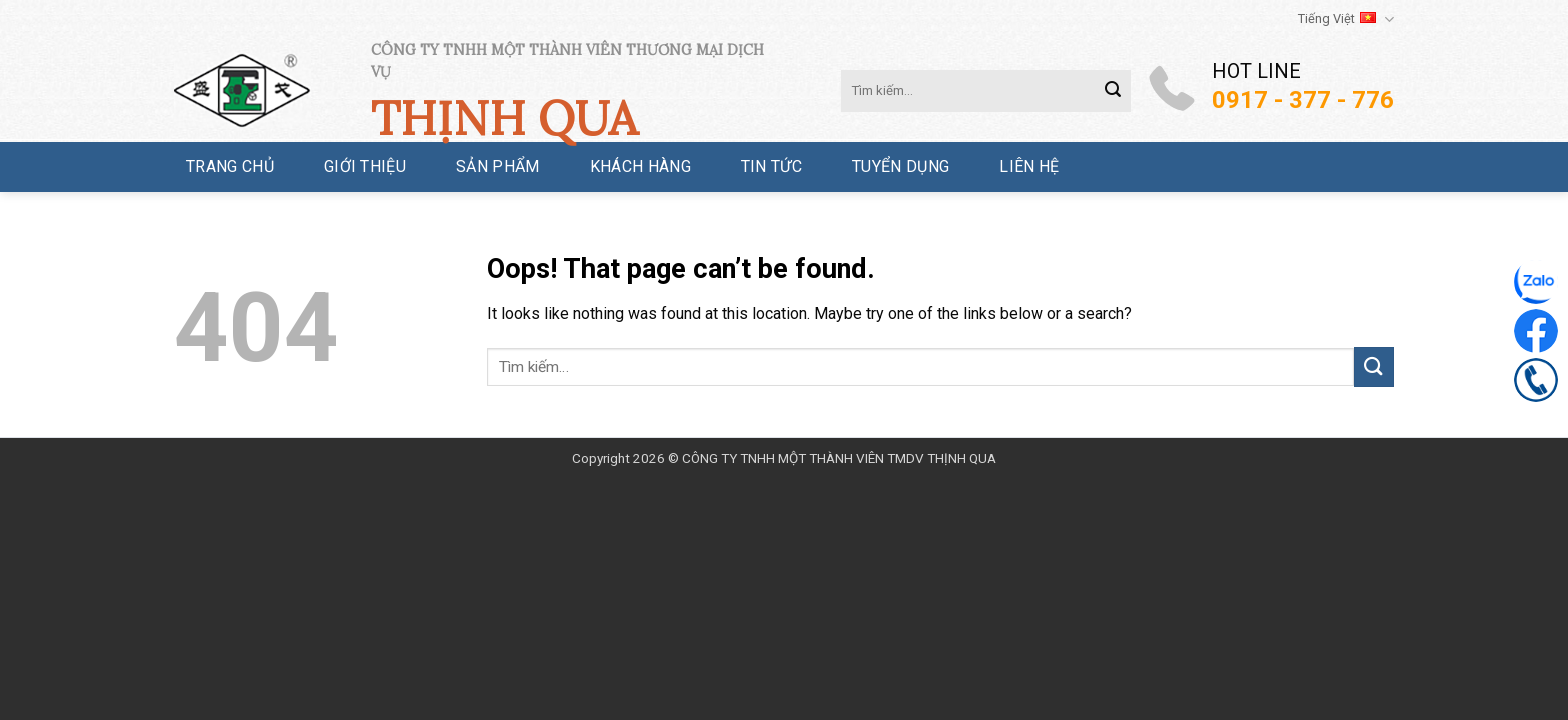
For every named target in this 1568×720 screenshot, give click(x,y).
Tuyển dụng (900, 166)
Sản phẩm (498, 166)
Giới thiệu (365, 166)
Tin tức (771, 166)
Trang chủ (230, 166)
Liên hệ (1029, 166)
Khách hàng (640, 166)
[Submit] (1113, 91)
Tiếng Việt (1346, 19)
